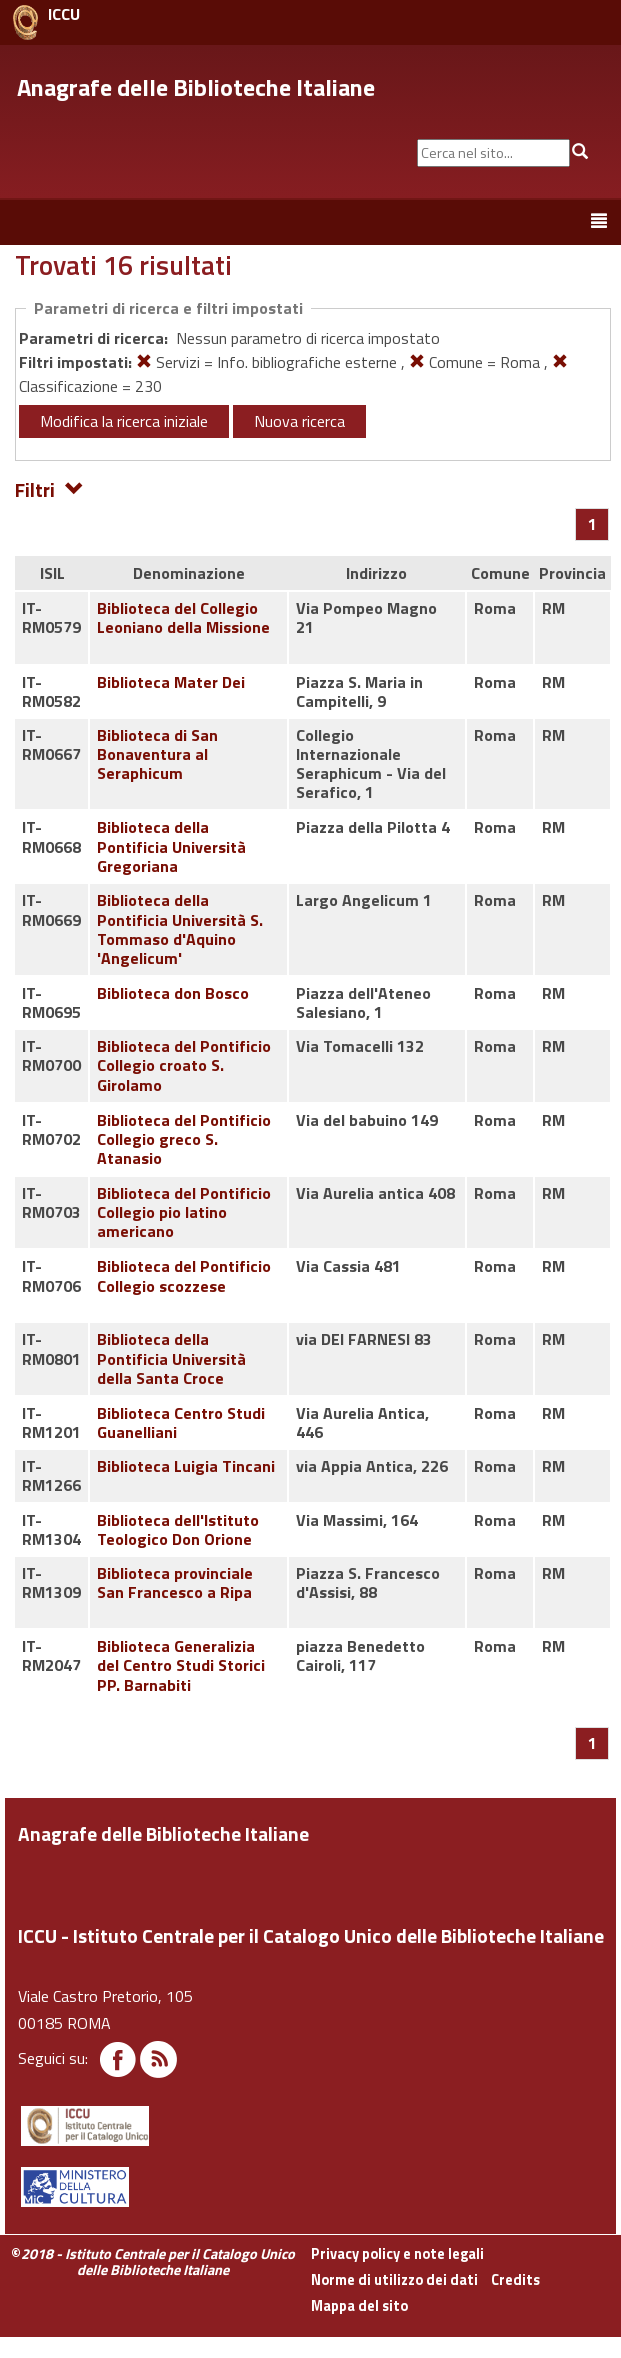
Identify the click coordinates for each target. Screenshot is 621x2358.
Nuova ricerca (299, 421)
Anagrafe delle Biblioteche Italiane (196, 87)
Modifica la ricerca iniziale (124, 421)
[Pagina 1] (592, 524)
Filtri (49, 488)
